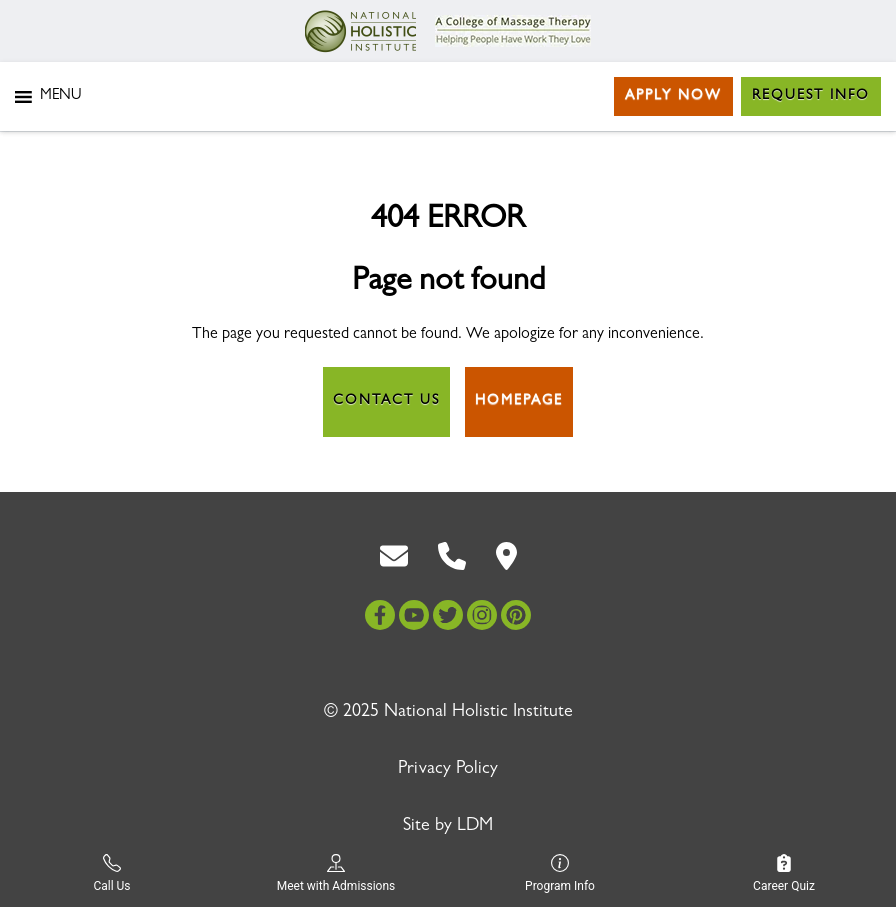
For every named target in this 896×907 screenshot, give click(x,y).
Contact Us (386, 401)
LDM (475, 827)
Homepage (519, 401)
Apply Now (673, 96)
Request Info (811, 96)
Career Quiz (784, 873)
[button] (60, 97)
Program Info (560, 873)
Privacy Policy (448, 770)
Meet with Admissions (336, 873)
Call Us (111, 873)
